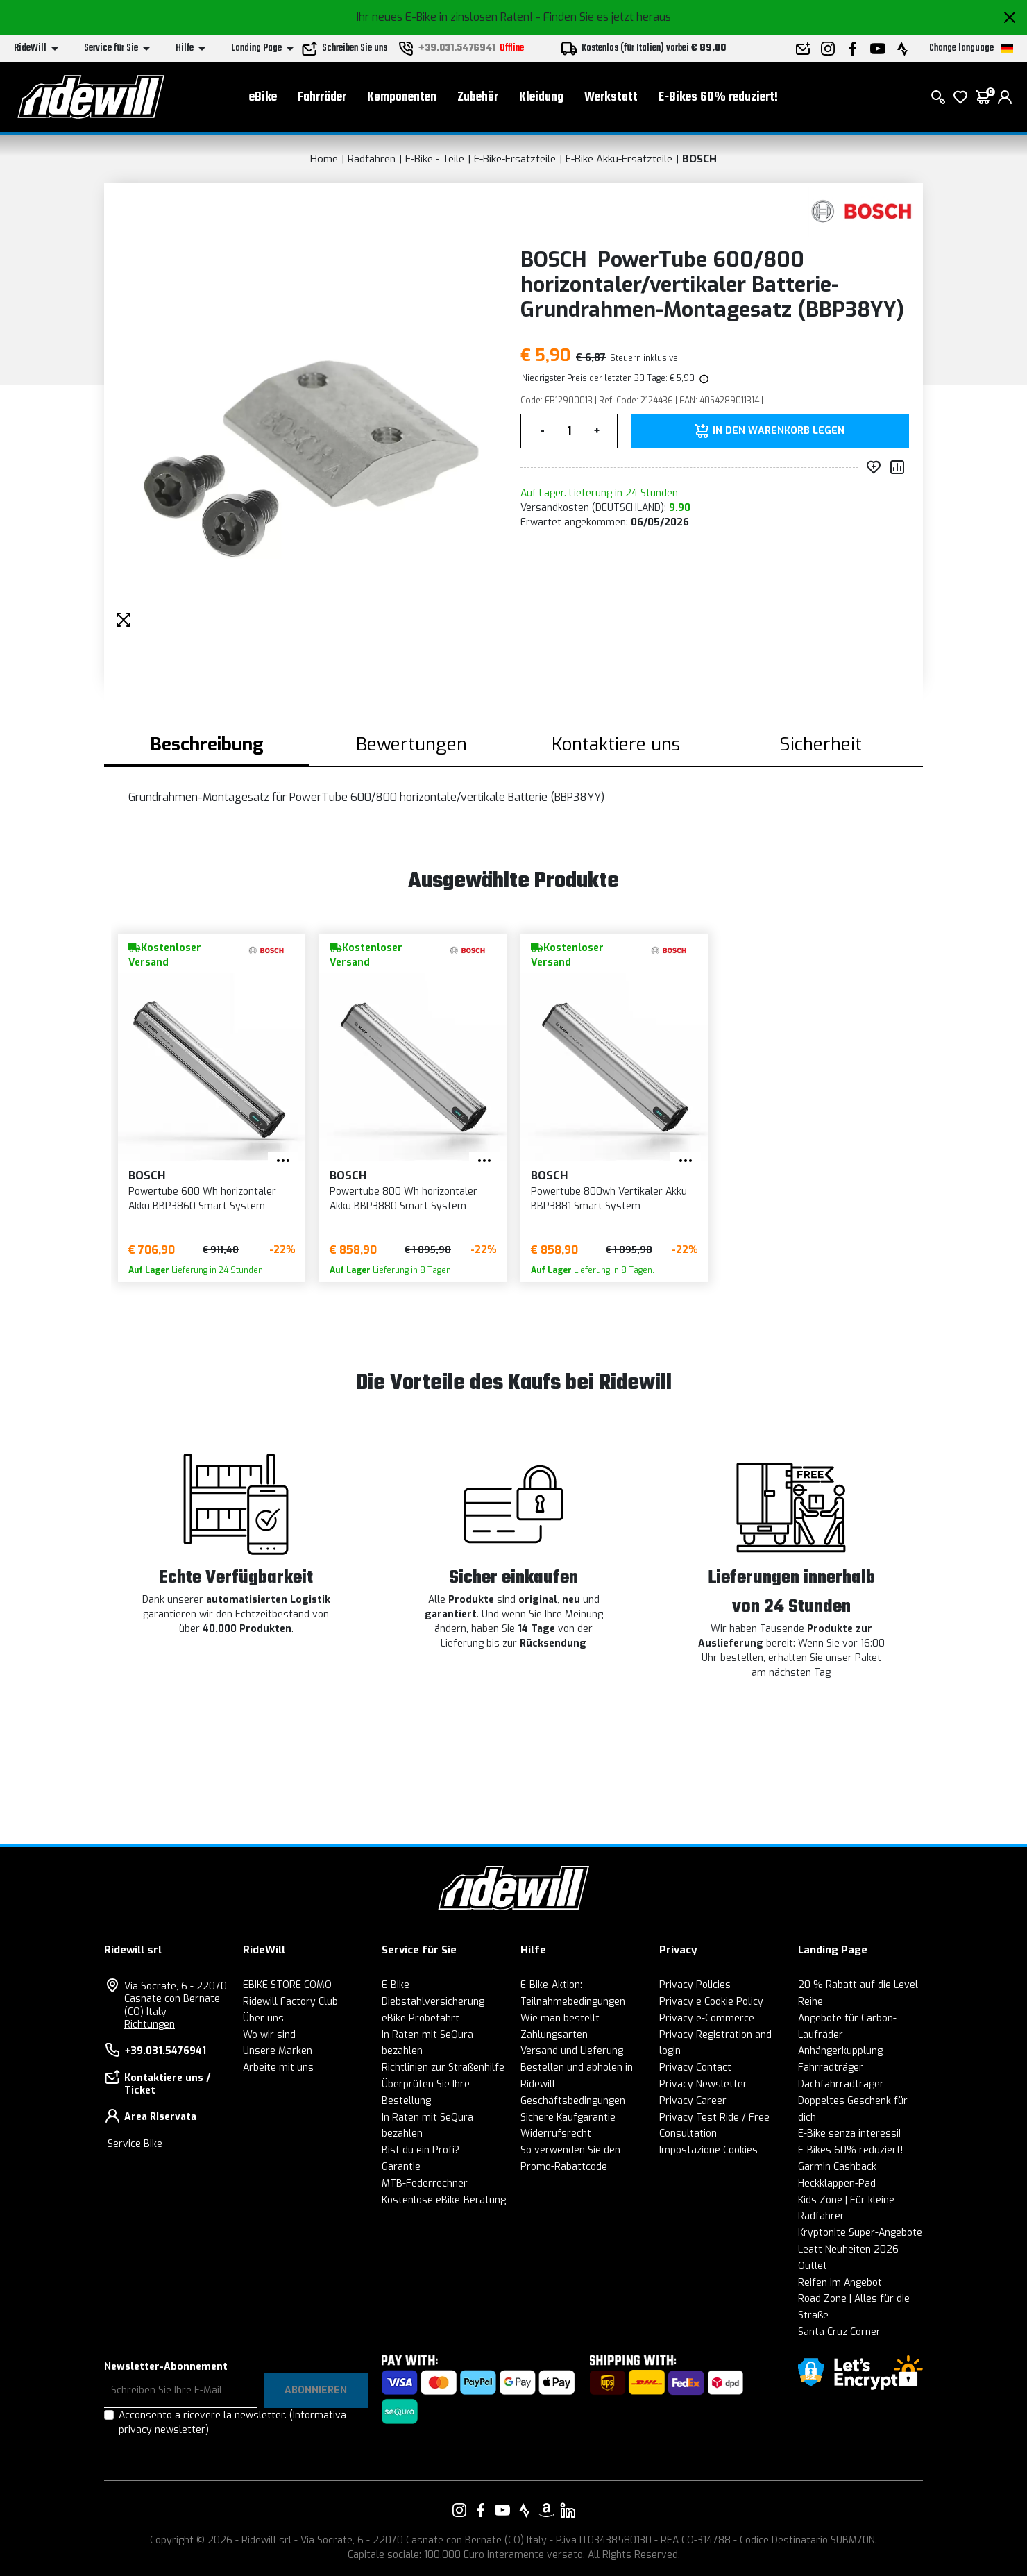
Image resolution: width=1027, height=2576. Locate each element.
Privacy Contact (695, 2067)
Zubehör (477, 97)
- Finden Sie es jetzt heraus (603, 17)
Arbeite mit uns (278, 2067)
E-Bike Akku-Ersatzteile (619, 159)
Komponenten (401, 97)
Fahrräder (322, 97)
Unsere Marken (277, 2050)
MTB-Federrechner (425, 2183)
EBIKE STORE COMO (287, 1985)
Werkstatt (611, 97)
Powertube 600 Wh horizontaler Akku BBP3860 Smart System (202, 1199)
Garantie (401, 2166)
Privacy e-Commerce (706, 2018)
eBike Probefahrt (420, 2018)
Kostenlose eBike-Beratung (444, 2200)
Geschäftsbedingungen (572, 2100)
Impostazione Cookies (708, 2150)
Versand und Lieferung (571, 2050)
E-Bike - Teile (434, 159)
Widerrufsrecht (555, 2133)
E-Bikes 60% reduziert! (718, 97)
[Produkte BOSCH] (862, 211)
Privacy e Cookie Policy (711, 2001)
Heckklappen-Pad (837, 2183)
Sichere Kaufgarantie (568, 2117)
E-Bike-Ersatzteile (515, 159)
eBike (263, 97)
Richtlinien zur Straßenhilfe (443, 2067)
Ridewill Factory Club (290, 2001)
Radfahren (372, 159)
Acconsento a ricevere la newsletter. (232, 2422)
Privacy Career (693, 2100)
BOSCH (699, 159)
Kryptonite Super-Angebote (860, 2232)
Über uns (263, 2018)
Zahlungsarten (554, 2035)
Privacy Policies (695, 1985)
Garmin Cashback (837, 2166)
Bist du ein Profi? (420, 2150)
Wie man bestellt (560, 2018)
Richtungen (149, 2024)
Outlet (812, 2266)
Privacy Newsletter (703, 2084)
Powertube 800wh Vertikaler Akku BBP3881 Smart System (609, 1199)
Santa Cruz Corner (839, 2332)
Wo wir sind (269, 2035)
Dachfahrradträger (841, 2084)
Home (324, 159)
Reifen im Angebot (840, 2282)
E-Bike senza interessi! (849, 2133)
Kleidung (541, 97)
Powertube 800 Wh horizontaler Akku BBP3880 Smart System (403, 1199)
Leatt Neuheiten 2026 (848, 2249)
